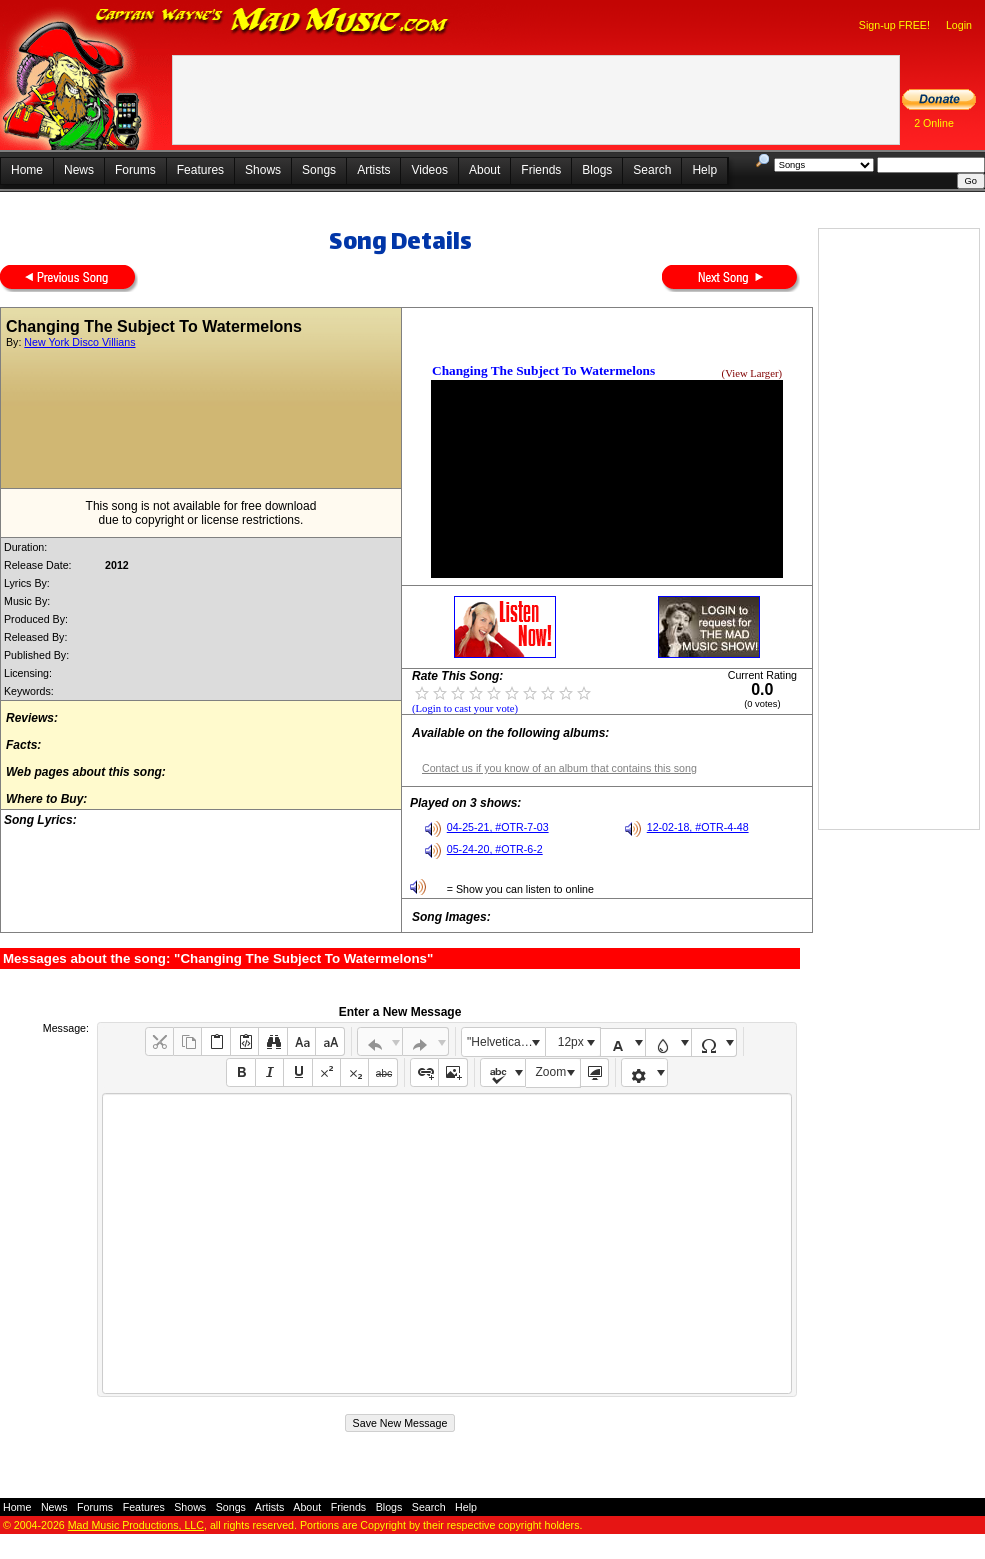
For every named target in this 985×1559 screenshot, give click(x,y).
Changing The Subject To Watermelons (543, 370)
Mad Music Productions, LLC (136, 1525)
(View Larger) (752, 373)
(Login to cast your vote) (465, 708)
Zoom (551, 1072)
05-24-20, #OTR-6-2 (495, 849)
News (79, 170)
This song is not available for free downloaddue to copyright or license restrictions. (201, 513)
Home (27, 170)
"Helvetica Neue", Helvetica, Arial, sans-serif (506, 1042)
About (484, 170)
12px (571, 1042)
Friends (541, 170)
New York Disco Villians (79, 342)
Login (959, 25)
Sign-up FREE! (894, 25)
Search (652, 170)
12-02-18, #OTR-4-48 (698, 827)
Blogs (597, 170)
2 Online (934, 123)
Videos (429, 170)
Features (200, 170)
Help (704, 170)
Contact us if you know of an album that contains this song (559, 768)
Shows (263, 170)
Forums (135, 170)
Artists (373, 170)
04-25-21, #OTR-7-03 (498, 827)
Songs (319, 170)
